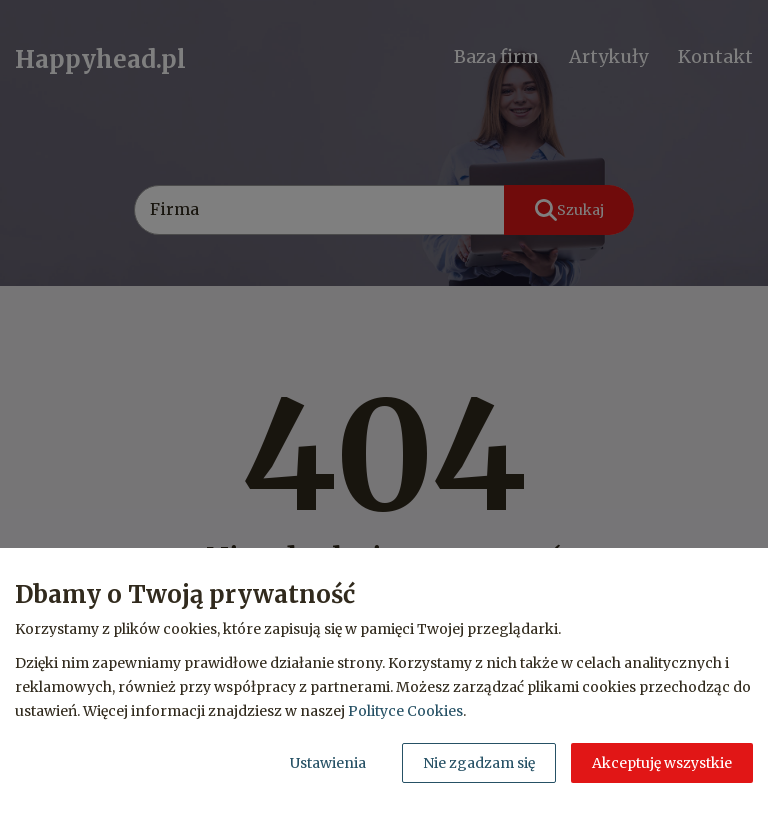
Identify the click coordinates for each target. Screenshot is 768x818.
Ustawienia (328, 763)
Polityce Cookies (405, 711)
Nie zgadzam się (479, 763)
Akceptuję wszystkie (662, 763)
